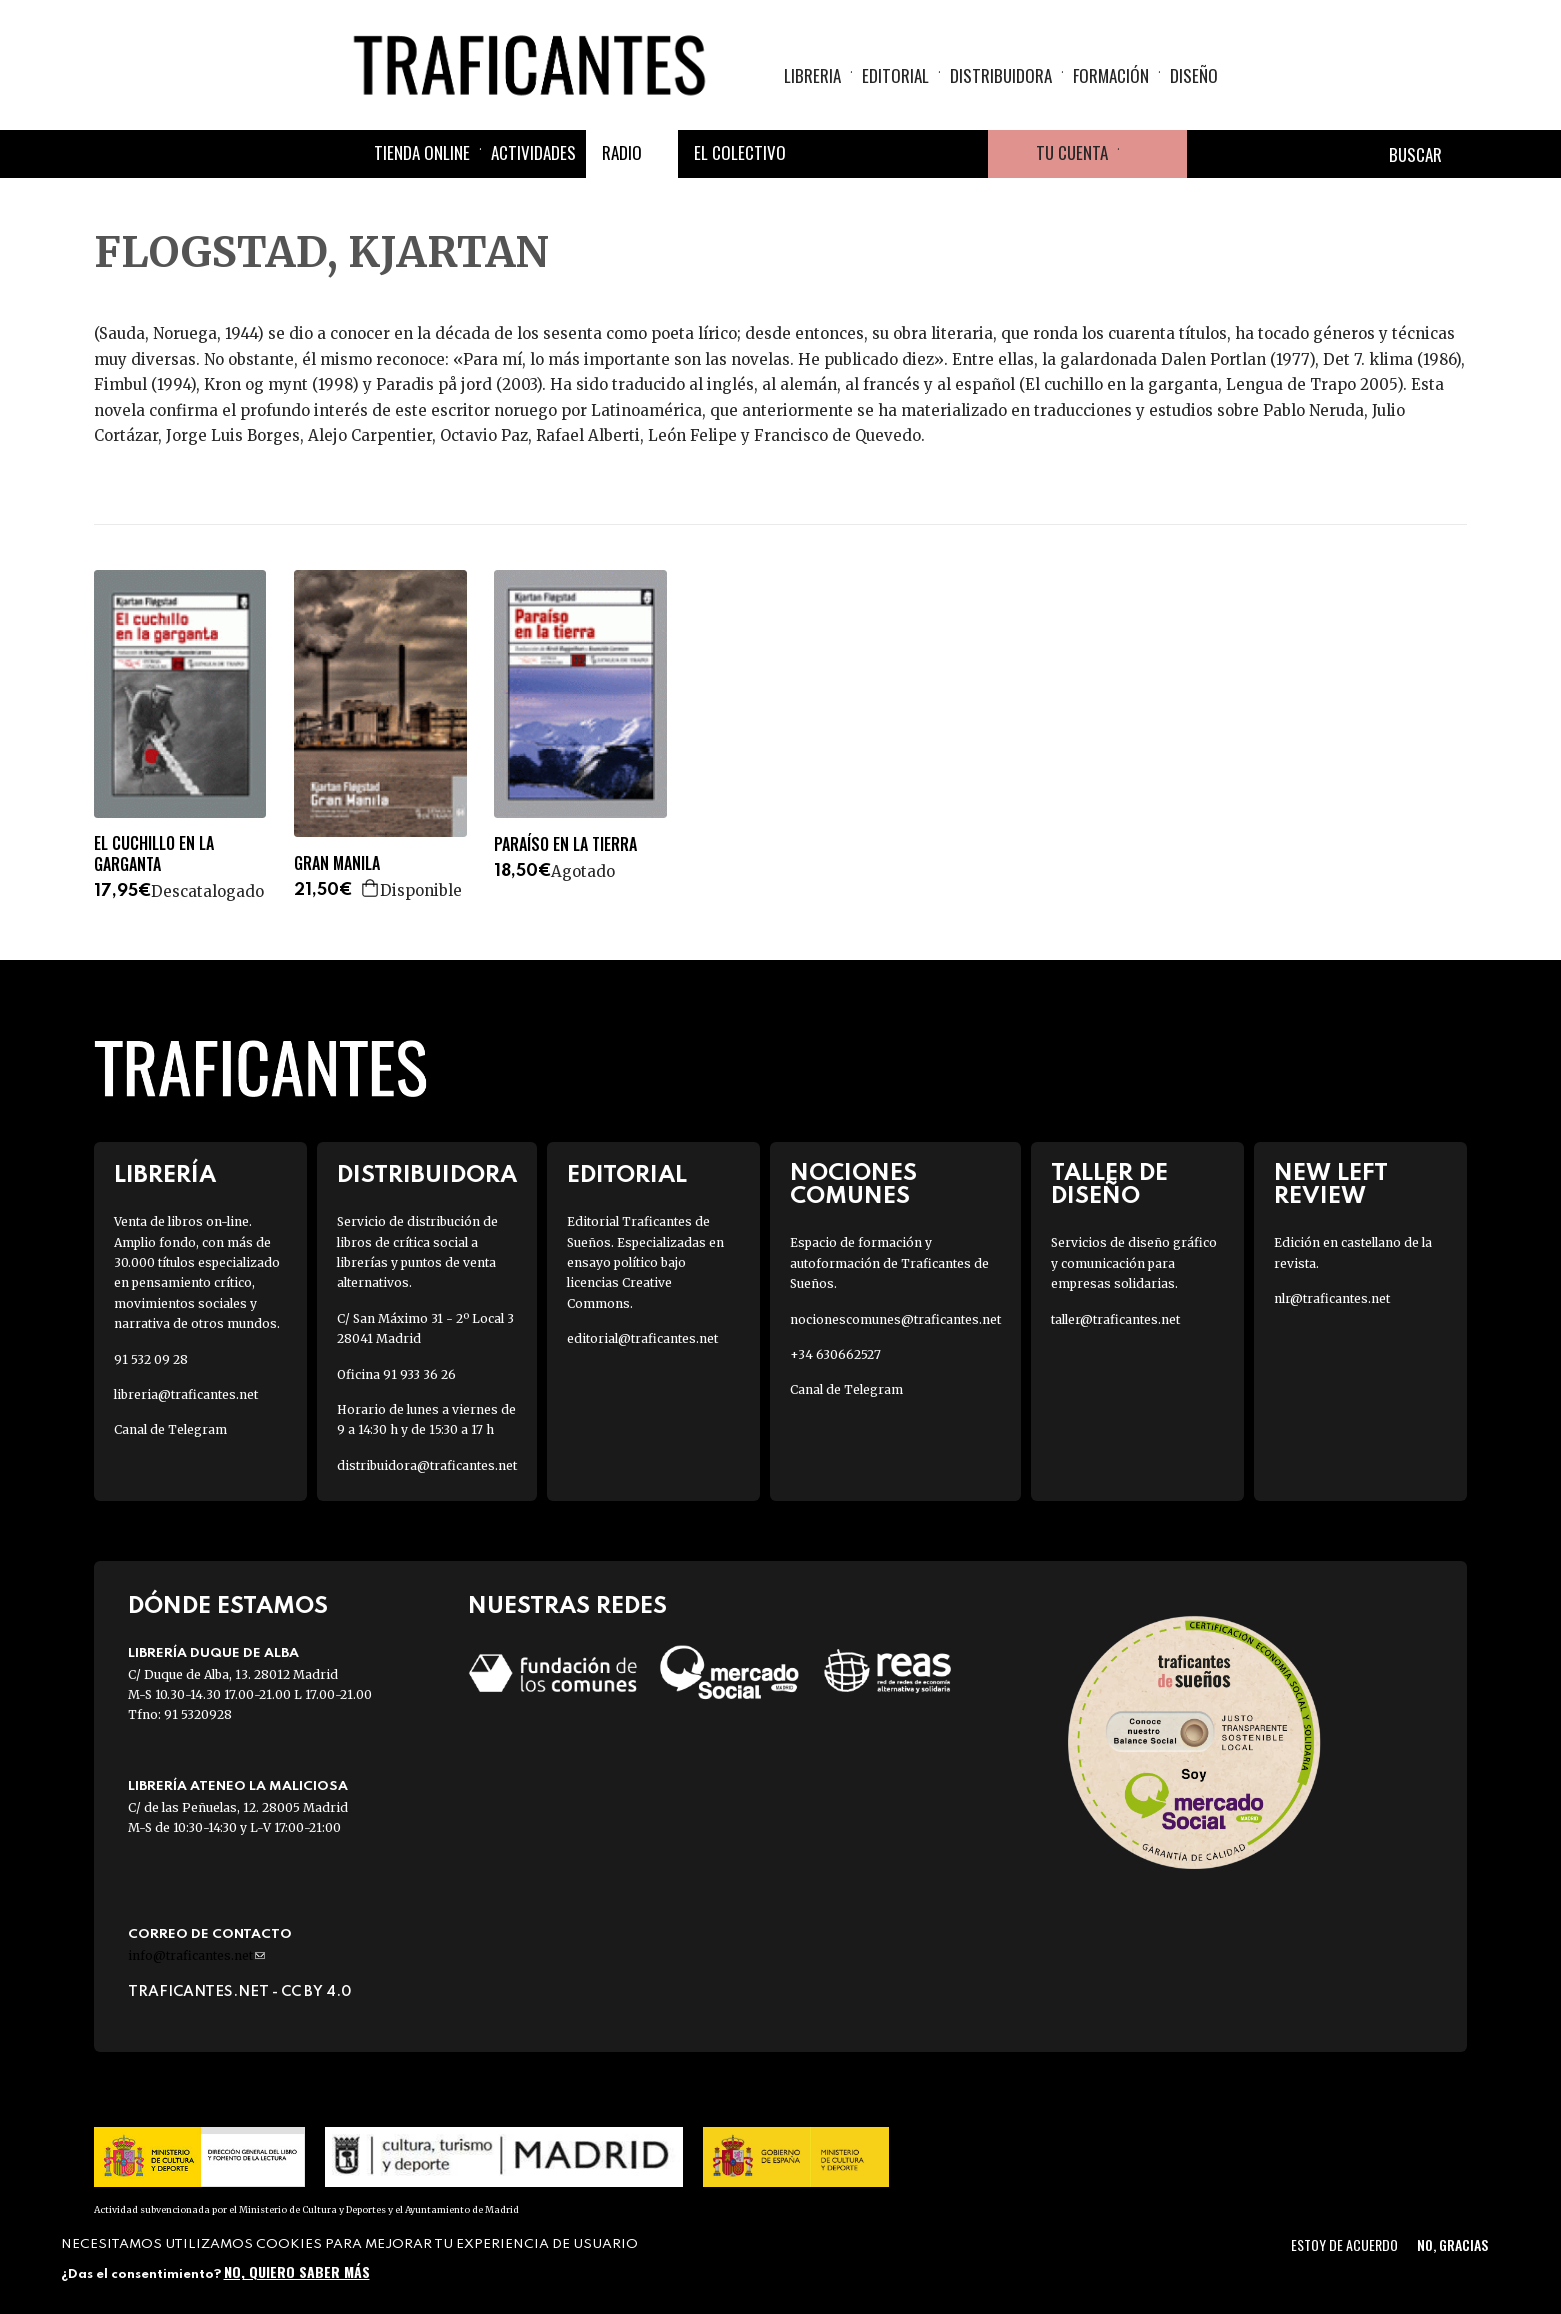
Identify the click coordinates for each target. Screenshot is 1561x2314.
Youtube (964, 154)
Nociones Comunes (853, 1185)
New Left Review (1331, 1185)
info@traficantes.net (196, 1955)
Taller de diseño (1109, 1185)
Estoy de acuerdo (1344, 2244)
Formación (1111, 75)
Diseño (1194, 75)
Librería (165, 1175)
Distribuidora (1001, 75)
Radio (622, 152)
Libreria (812, 75)
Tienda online (422, 152)
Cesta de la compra (1153, 154)
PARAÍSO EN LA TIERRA (565, 844)
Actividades (533, 152)
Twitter (868, 154)
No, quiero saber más (297, 2271)
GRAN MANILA (337, 863)
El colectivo (740, 152)
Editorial (895, 75)
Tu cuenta (1072, 152)
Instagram (916, 154)
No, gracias (1452, 2244)
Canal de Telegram (170, 1429)
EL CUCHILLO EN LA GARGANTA (154, 854)
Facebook (820, 154)
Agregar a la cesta (371, 888)
